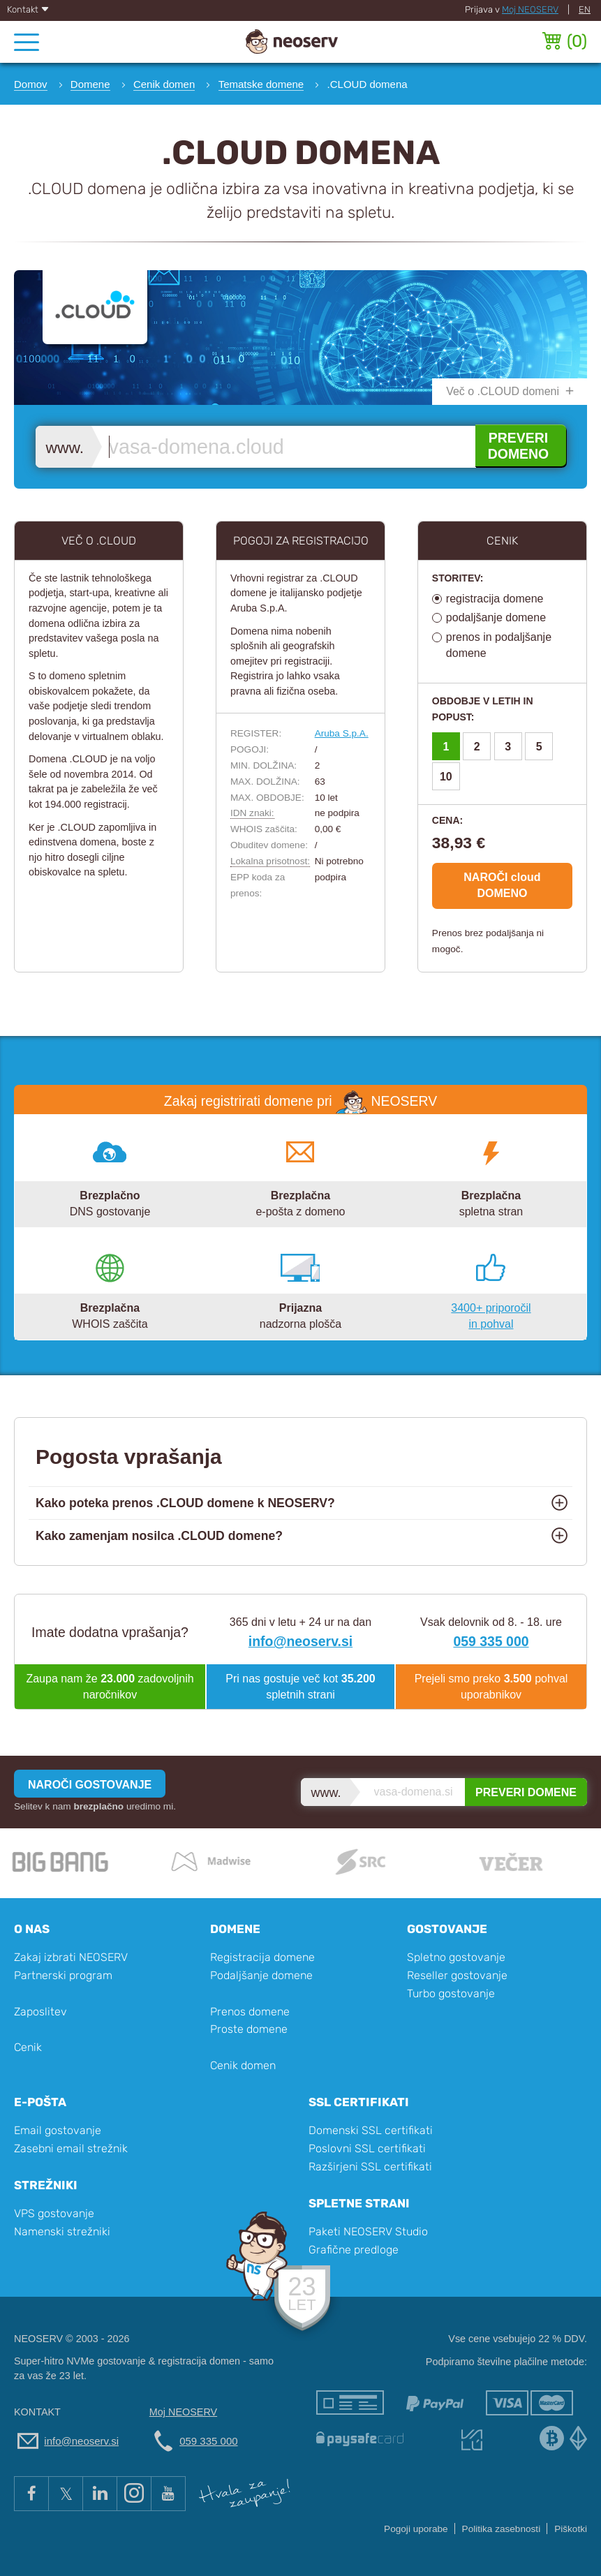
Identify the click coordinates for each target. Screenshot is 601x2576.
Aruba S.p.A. (342, 733)
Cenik (28, 2047)
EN (585, 9)
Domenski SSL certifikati (371, 2130)
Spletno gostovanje (456, 1957)
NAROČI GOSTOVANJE (89, 1785)
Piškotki (570, 2529)
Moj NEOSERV (530, 9)
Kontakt (28, 9)
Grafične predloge (354, 2249)
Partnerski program (63, 1975)
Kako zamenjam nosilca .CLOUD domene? (159, 1536)
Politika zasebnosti (501, 2529)
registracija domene (495, 599)
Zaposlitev (40, 2011)
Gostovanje (447, 1929)
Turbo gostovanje (451, 1993)
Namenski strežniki (62, 2231)
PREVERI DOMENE (526, 1792)
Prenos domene (250, 2011)
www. (65, 448)
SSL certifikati (359, 2102)
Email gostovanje (57, 2130)
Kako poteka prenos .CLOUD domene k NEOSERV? (185, 1503)
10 (446, 777)
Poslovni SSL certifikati (367, 2148)
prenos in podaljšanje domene (498, 645)
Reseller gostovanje (457, 1975)
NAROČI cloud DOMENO (501, 885)
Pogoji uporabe (415, 2529)
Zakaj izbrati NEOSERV (71, 1957)
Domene (235, 1929)
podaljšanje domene (496, 617)
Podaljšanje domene (261, 1975)
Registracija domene (262, 1957)
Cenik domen (243, 2065)
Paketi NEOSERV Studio (368, 2231)
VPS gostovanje (54, 2213)
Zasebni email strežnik (71, 2148)
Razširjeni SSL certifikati (370, 2166)
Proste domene (249, 2029)
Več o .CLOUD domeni (502, 391)
